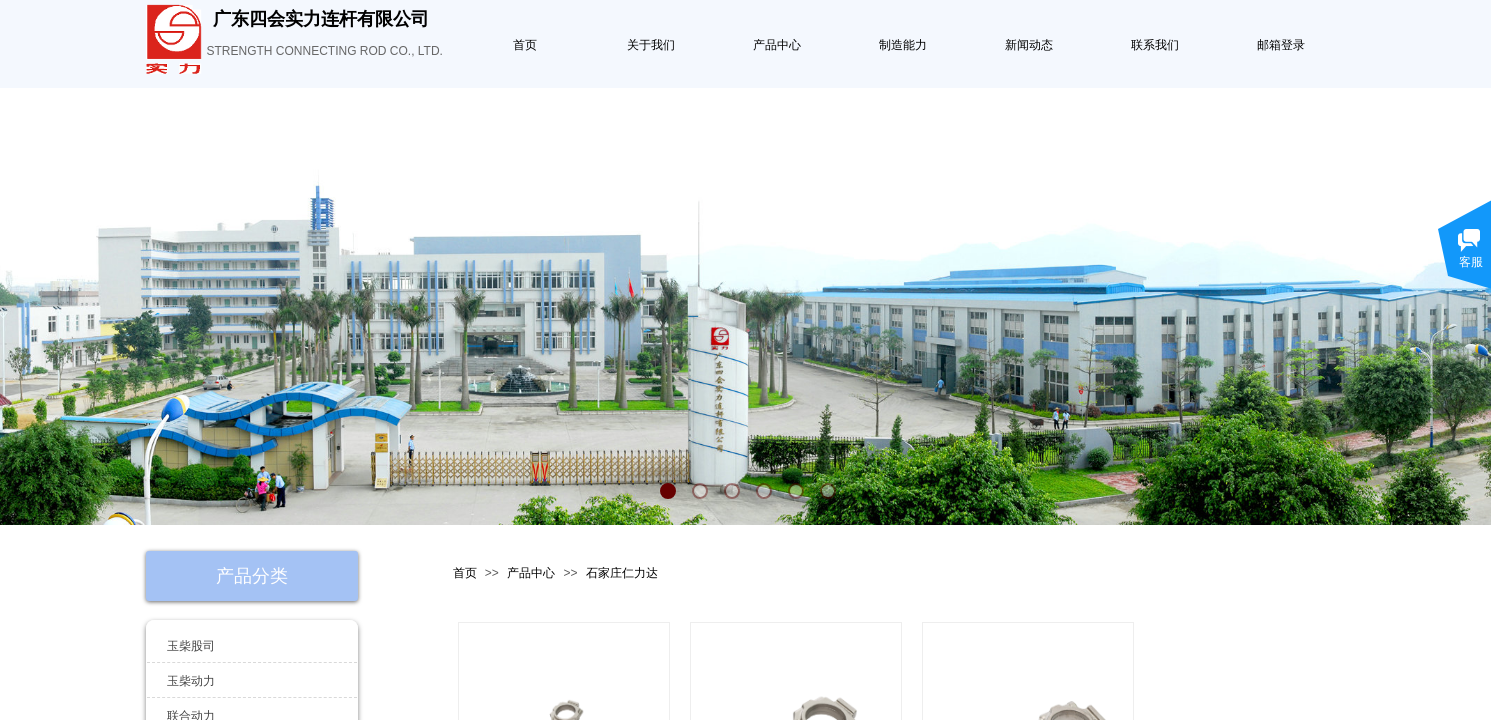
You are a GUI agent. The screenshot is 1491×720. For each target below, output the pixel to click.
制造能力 (903, 45)
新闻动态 (1029, 45)
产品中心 (777, 45)
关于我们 (651, 45)
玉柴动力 (191, 681)
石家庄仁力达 (622, 573)
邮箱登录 (1281, 45)
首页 (525, 45)
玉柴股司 (191, 646)
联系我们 (1155, 45)
